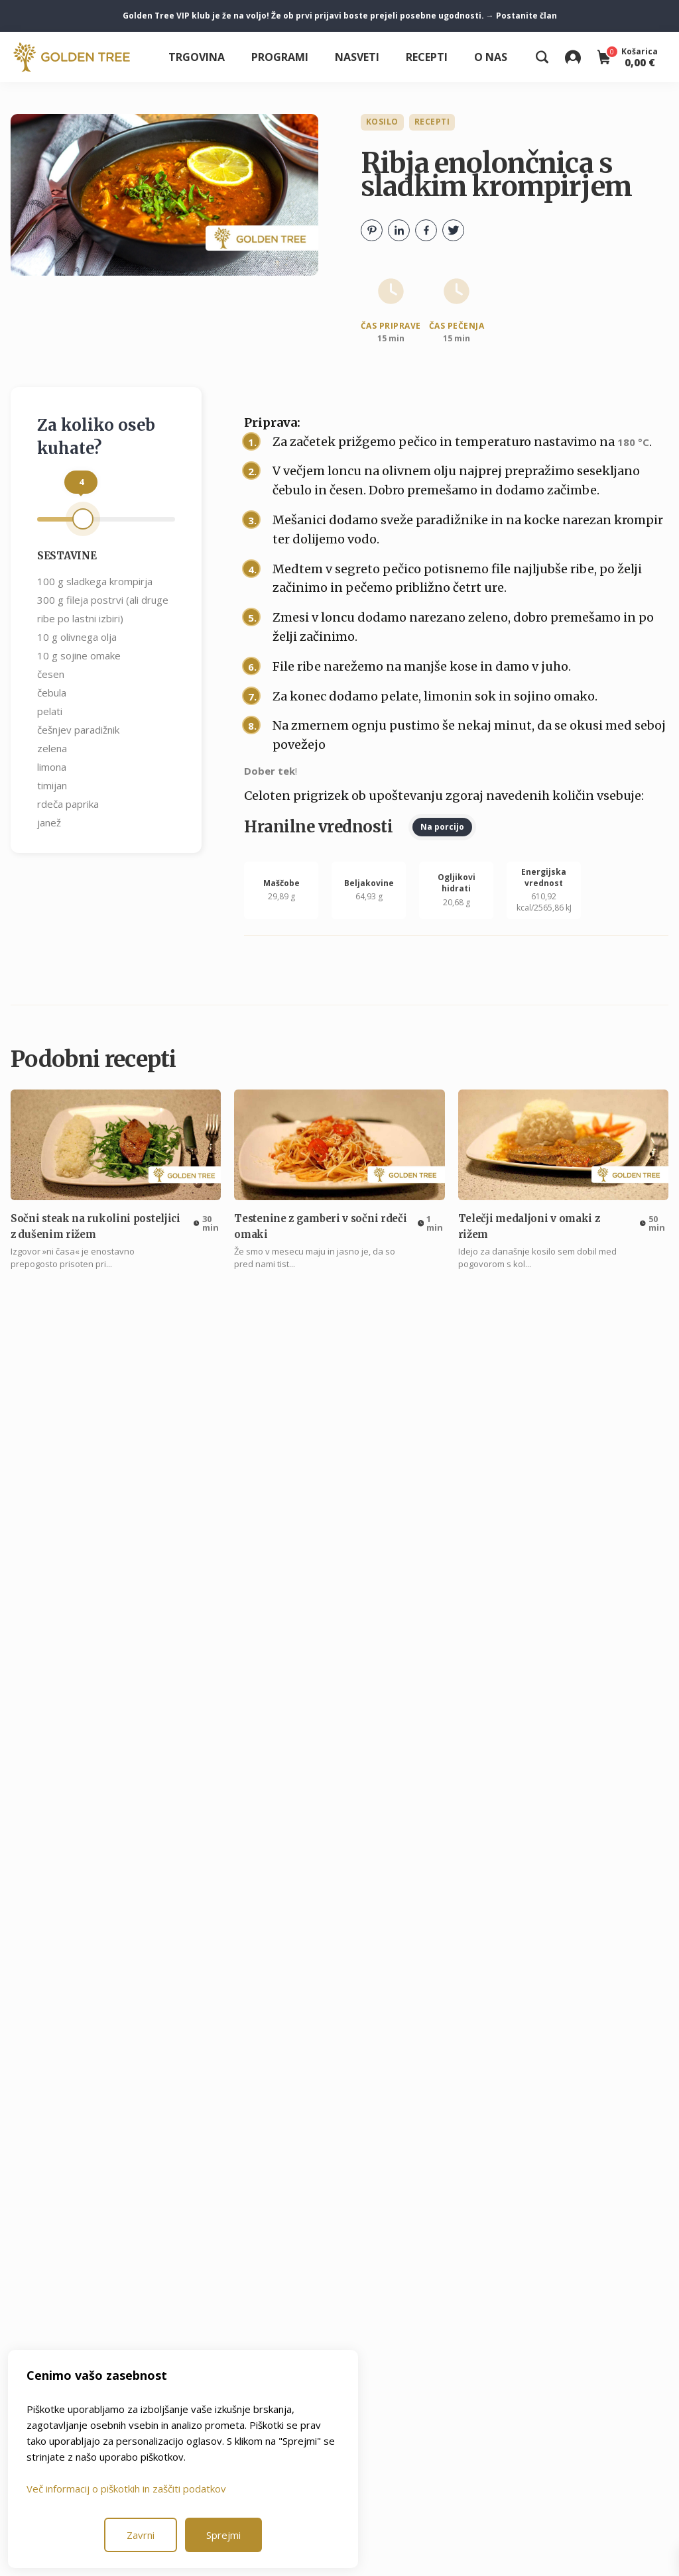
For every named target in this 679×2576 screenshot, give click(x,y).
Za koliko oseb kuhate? (96, 437)
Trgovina (196, 57)
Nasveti (357, 57)
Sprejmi (223, 2535)
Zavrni (140, 2535)
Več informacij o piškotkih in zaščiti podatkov (126, 2488)
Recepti (427, 57)
